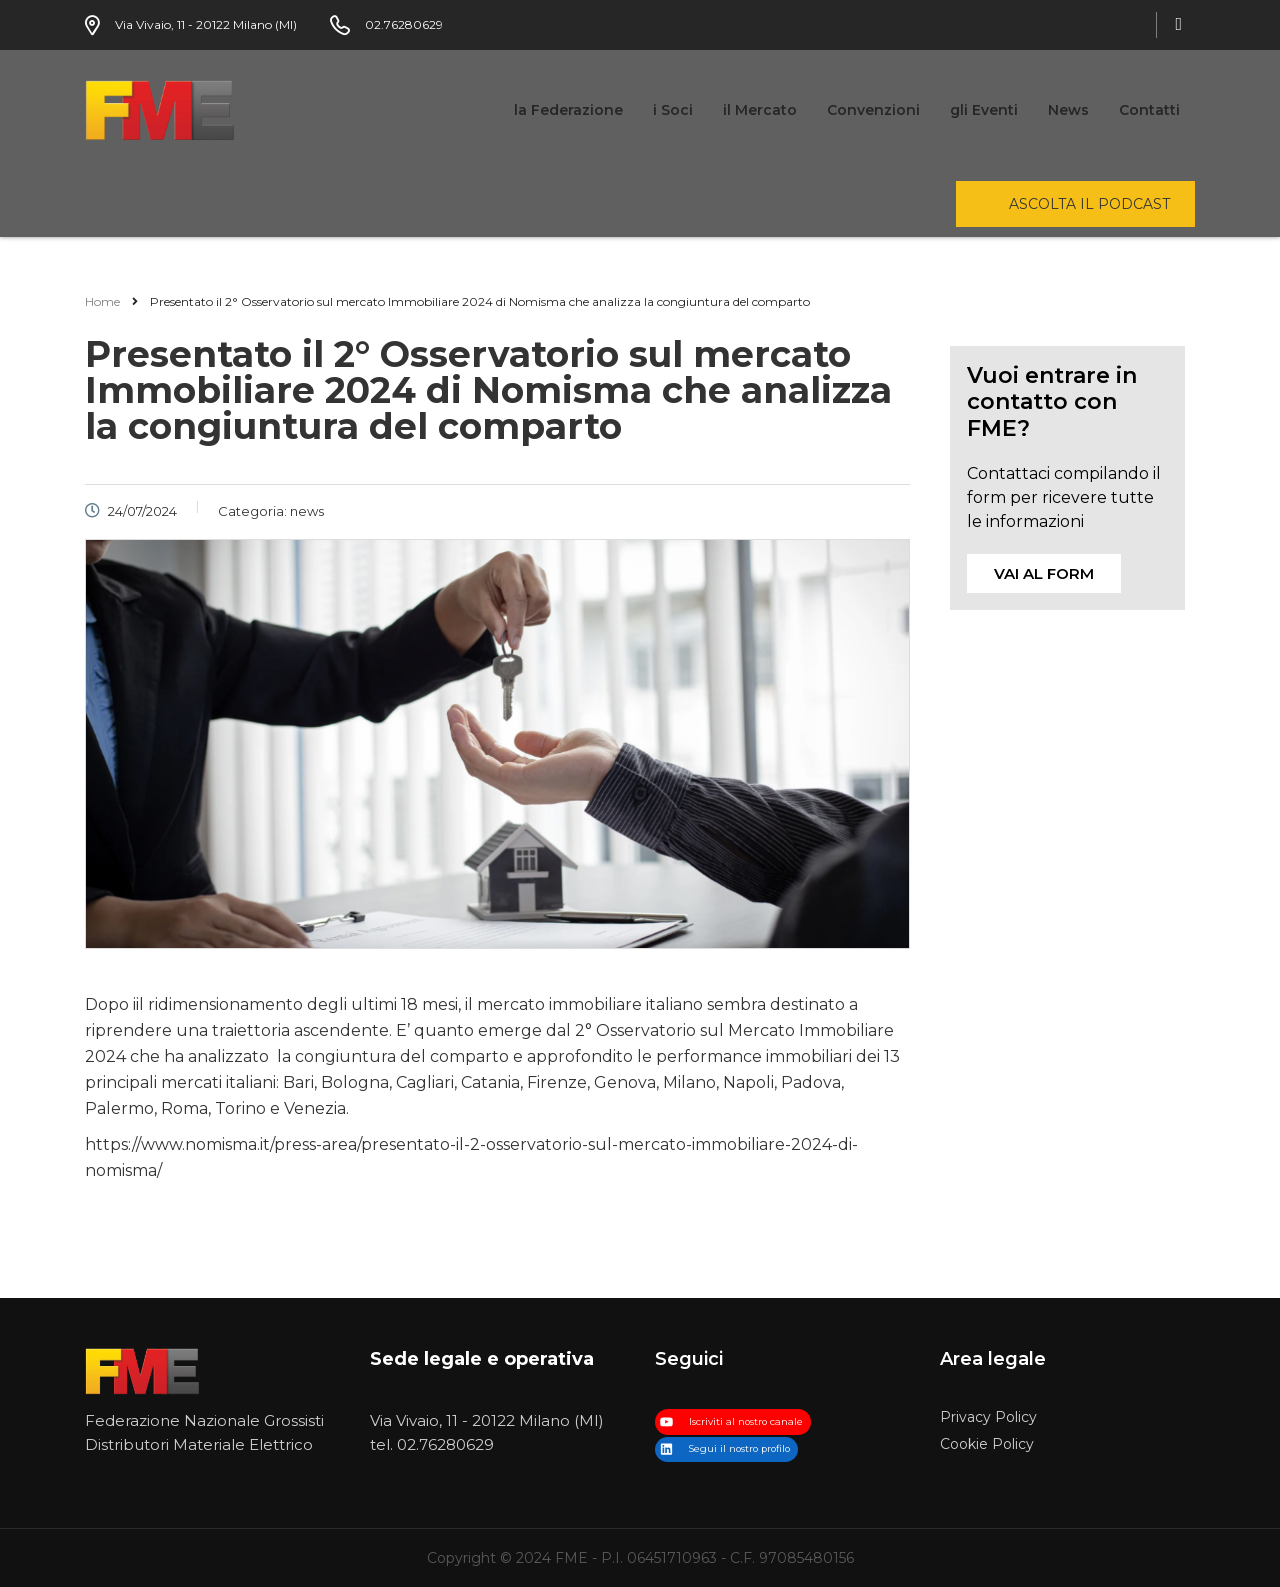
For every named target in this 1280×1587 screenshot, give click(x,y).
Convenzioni (873, 110)
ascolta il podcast (1089, 204)
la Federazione (568, 110)
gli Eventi (984, 110)
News (1068, 110)
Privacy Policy (988, 1417)
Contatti (1149, 110)
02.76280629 (445, 1444)
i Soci (673, 110)
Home (102, 301)
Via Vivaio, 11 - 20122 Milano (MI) (487, 1420)
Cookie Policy (987, 1444)
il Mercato (760, 110)
